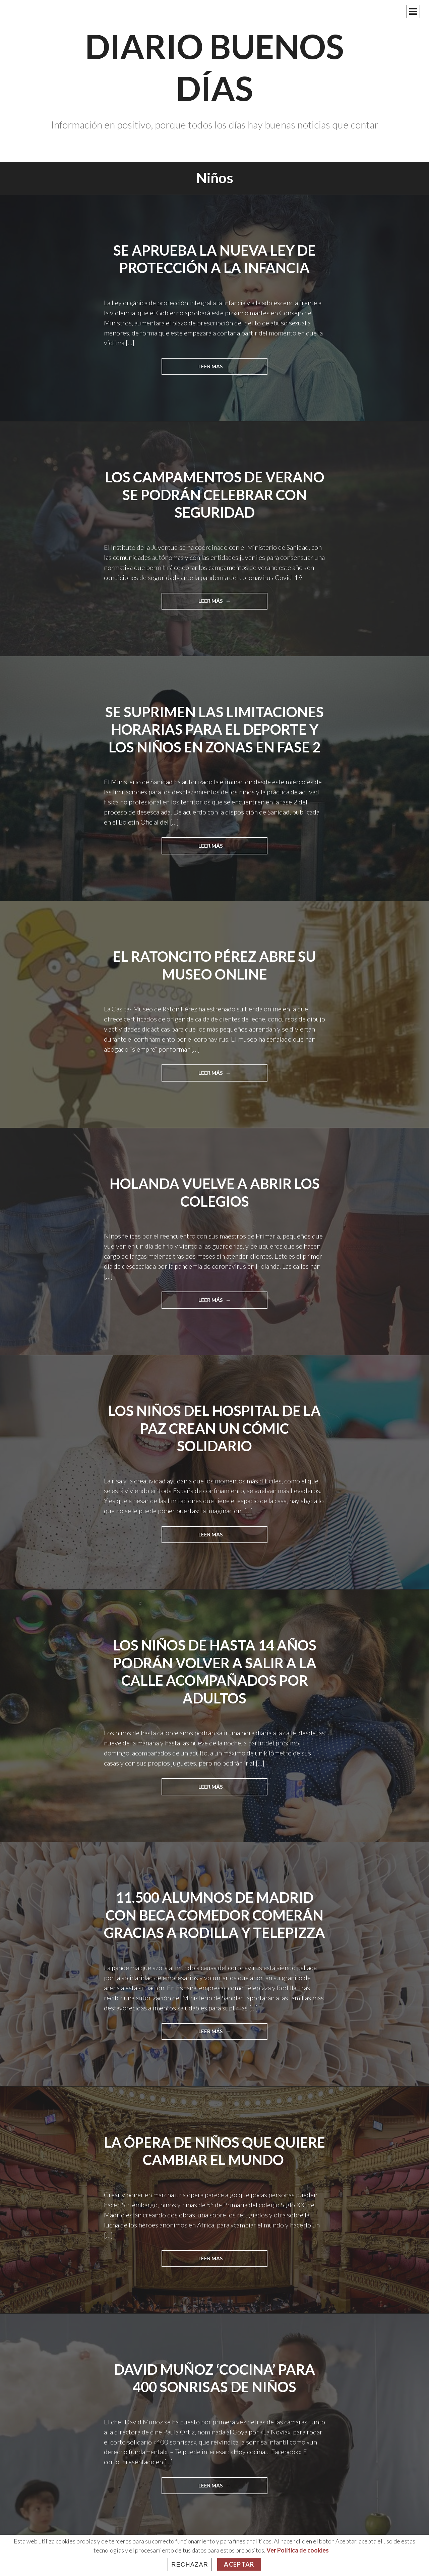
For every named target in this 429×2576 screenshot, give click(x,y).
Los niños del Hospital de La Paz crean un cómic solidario (214, 1428)
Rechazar (189, 2564)
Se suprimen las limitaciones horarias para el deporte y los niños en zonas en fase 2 (214, 729)
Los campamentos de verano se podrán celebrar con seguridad (214, 495)
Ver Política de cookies (297, 2550)
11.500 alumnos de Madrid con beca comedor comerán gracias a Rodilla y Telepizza (214, 1915)
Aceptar (239, 2564)
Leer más (228, 368)
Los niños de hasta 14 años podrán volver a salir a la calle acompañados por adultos (214, 1671)
